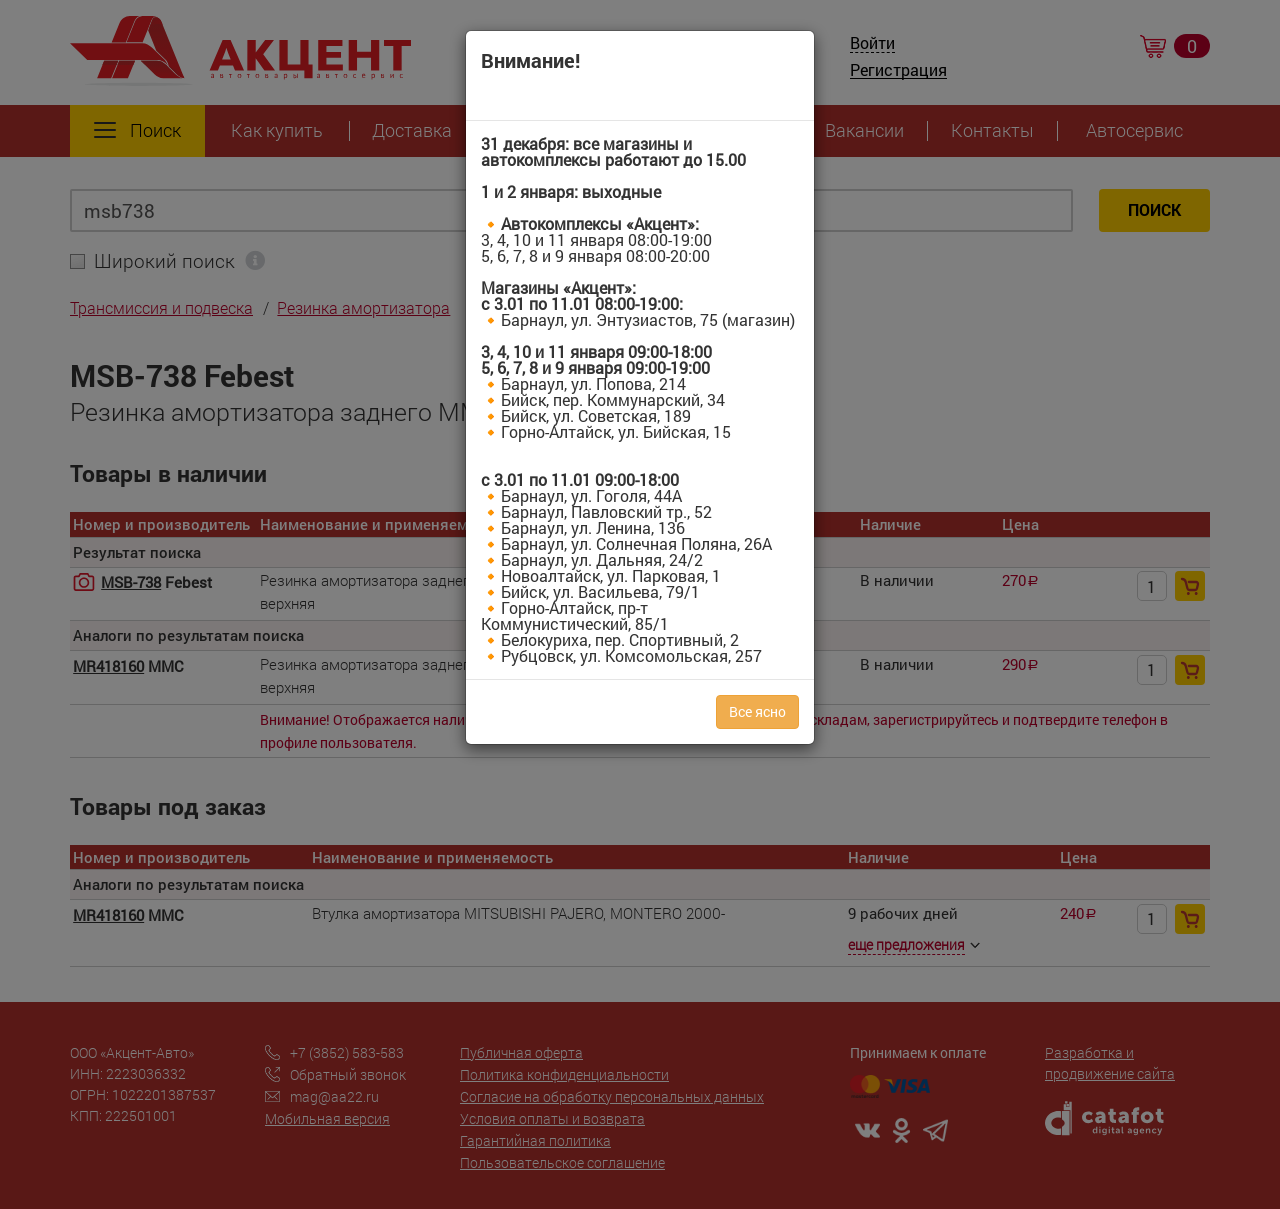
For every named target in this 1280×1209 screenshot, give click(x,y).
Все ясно (757, 711)
